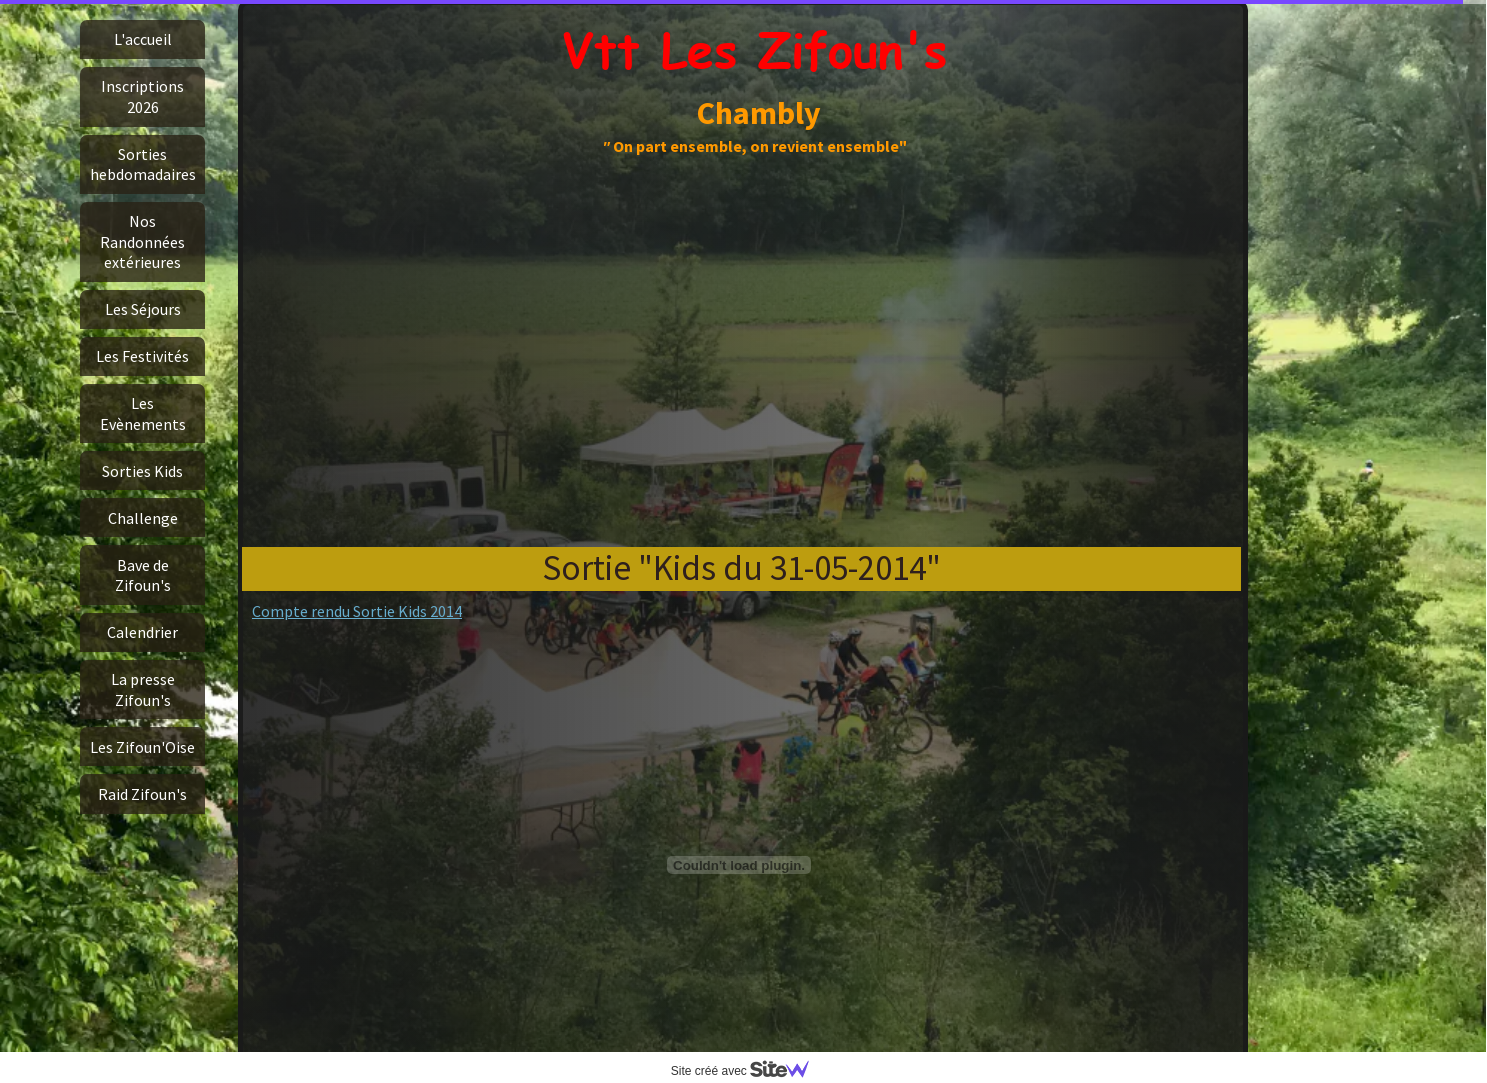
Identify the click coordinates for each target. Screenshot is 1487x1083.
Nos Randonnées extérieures (142, 241)
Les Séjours (143, 309)
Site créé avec (748, 1071)
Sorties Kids (142, 471)
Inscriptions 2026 (142, 96)
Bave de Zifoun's (143, 575)
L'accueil (143, 39)
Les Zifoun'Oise (142, 747)
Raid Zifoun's (142, 794)
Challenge (143, 518)
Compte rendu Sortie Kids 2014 (357, 611)
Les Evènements (143, 413)
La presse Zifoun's (143, 689)
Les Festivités (142, 356)
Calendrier (142, 632)
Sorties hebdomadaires (143, 164)
